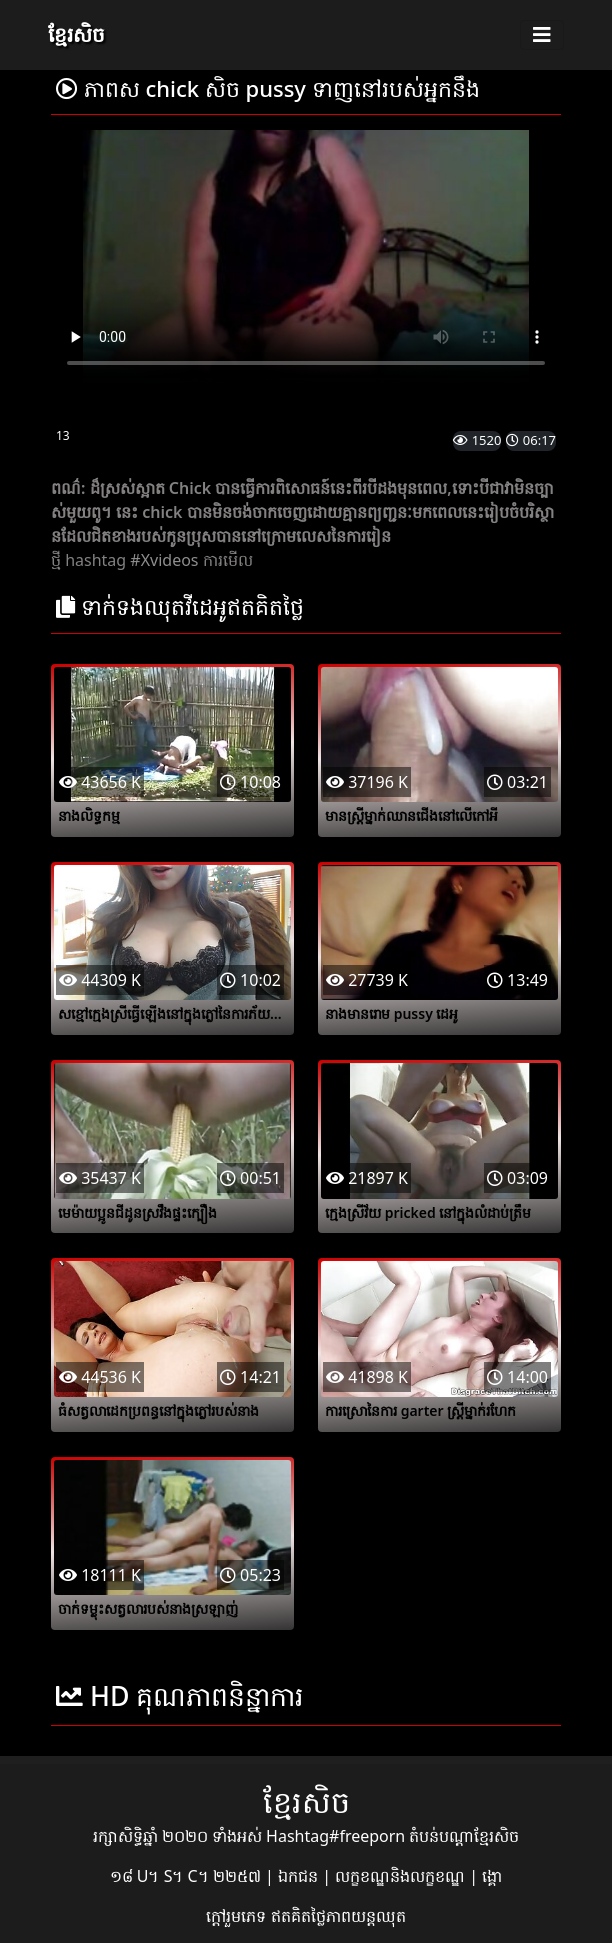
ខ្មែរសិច (76, 34)
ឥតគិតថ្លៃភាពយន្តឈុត (338, 1916)
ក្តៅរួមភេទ (238, 1916)
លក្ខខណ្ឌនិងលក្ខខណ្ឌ (402, 1876)
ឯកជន (300, 1876)
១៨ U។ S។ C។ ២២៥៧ (187, 1876)
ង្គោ (492, 1876)
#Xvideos (164, 560)
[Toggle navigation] (542, 35)
